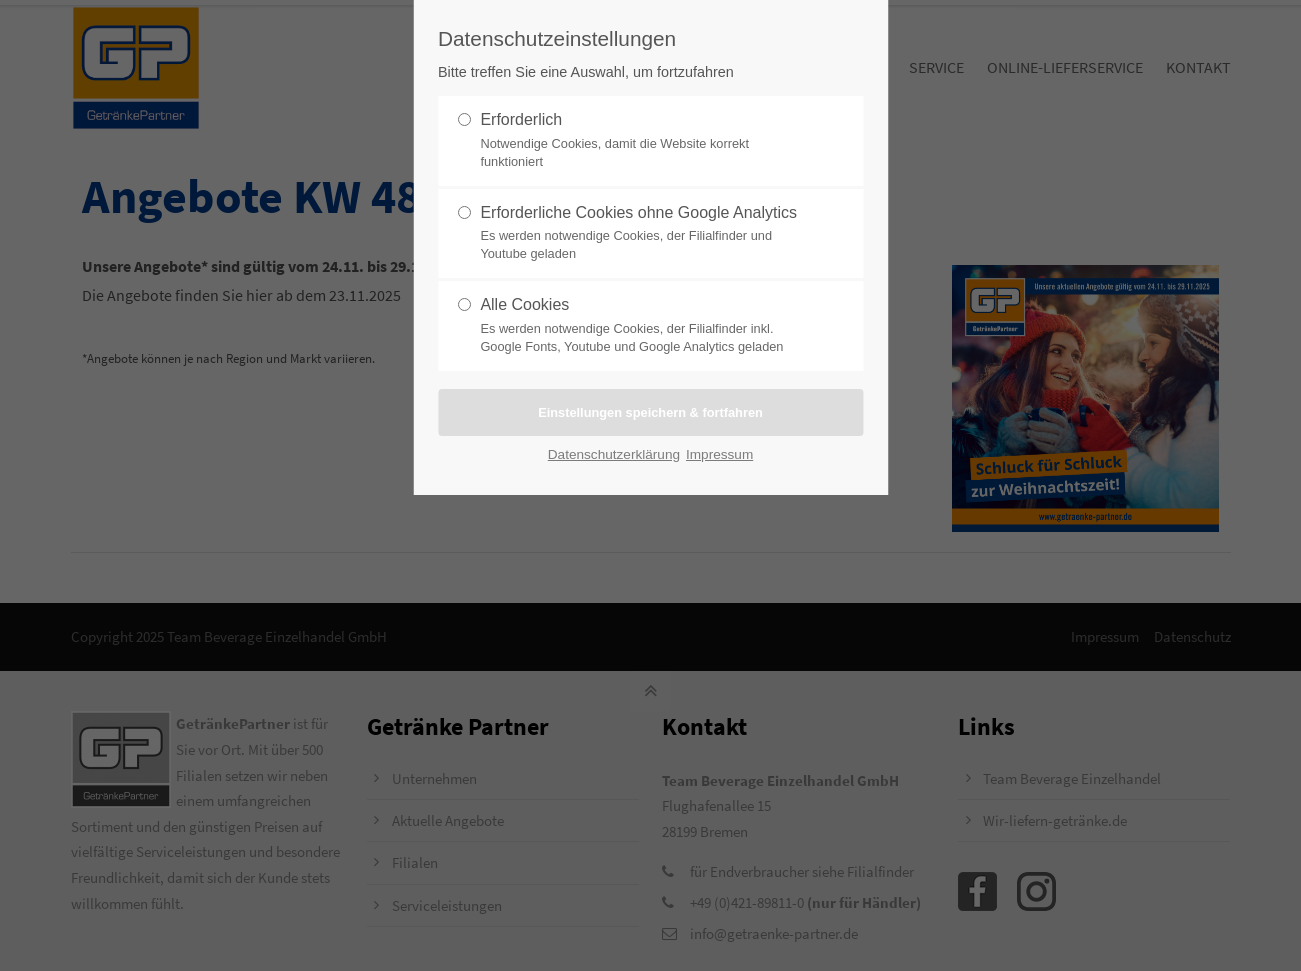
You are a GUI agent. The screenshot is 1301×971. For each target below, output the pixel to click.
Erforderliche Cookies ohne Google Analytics (642, 234)
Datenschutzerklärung (614, 454)
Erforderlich (642, 141)
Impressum (719, 454)
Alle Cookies (642, 326)
